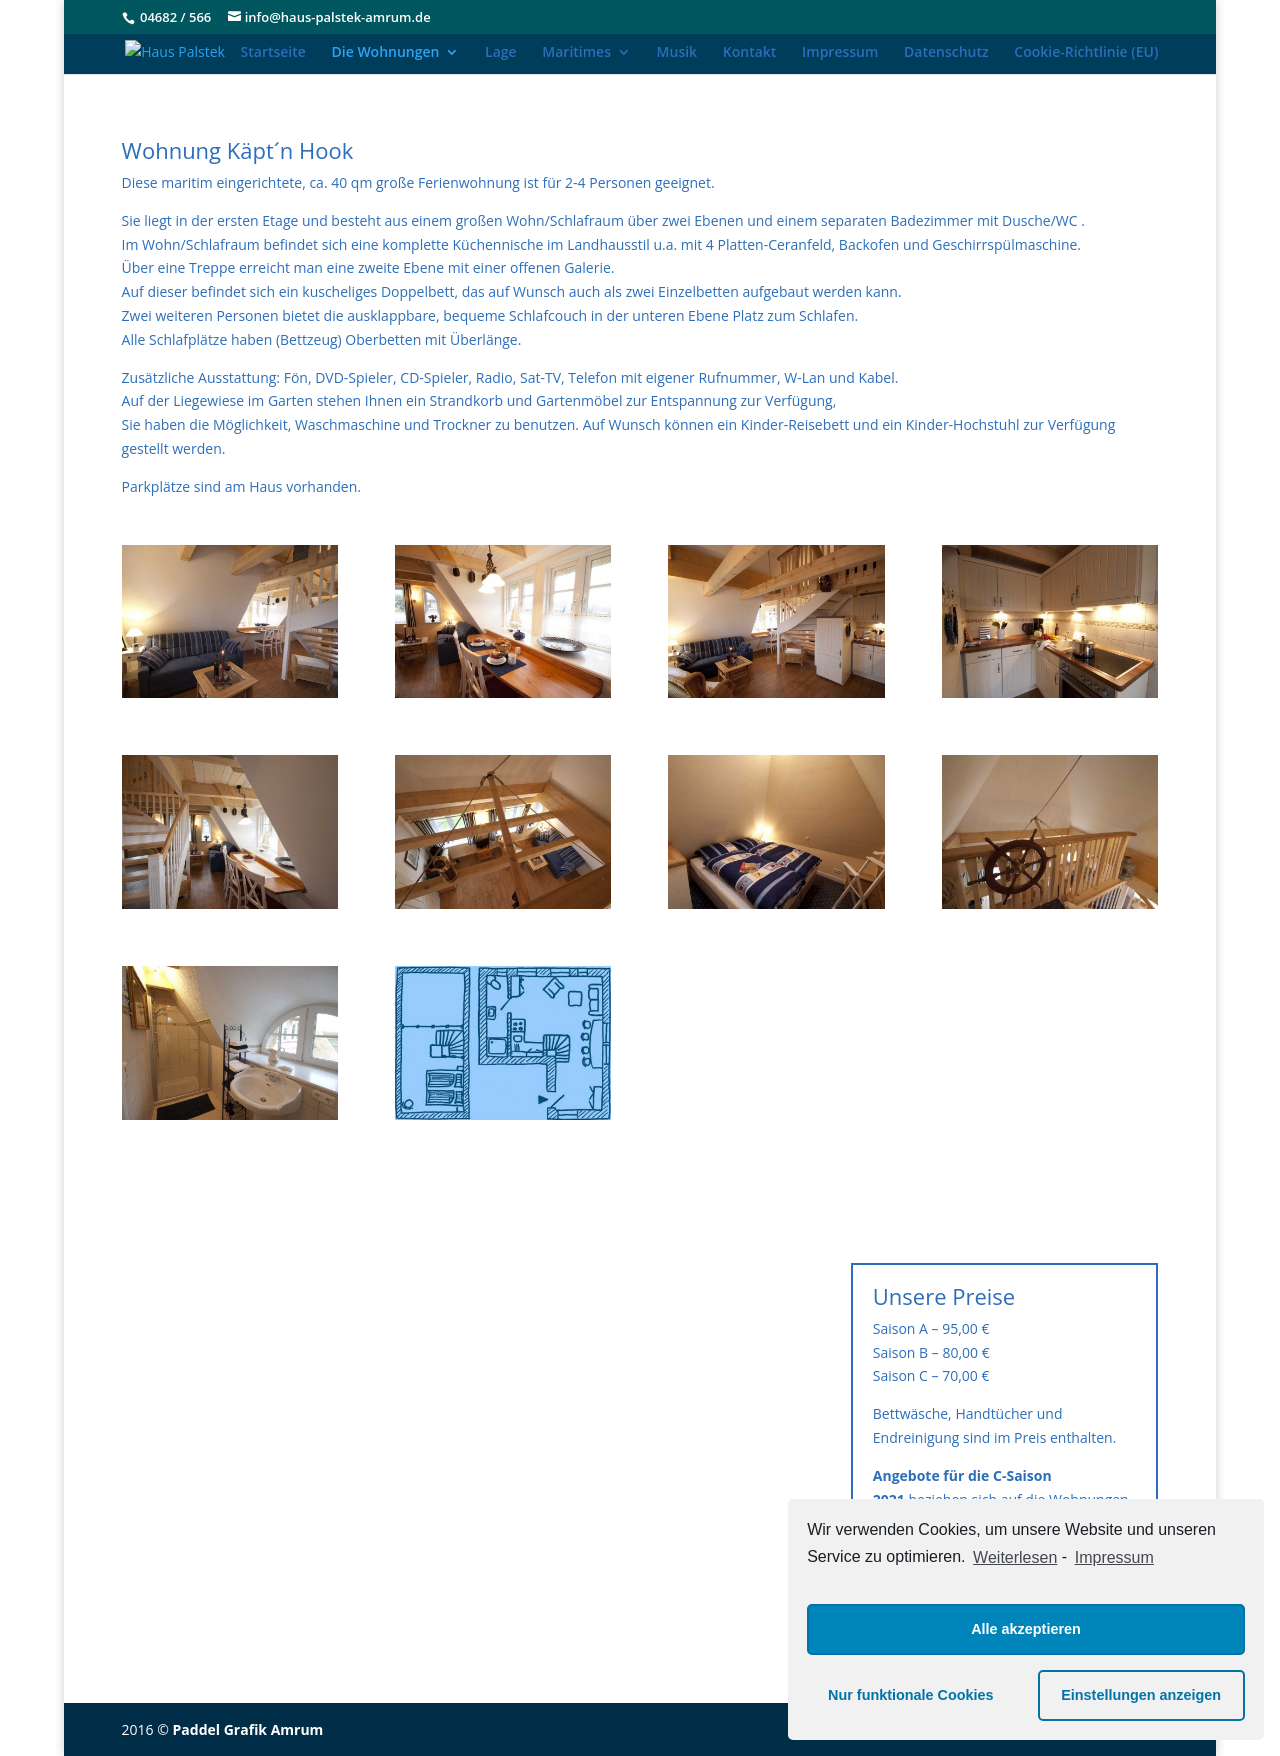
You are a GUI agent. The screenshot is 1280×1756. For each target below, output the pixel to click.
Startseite (273, 53)
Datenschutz (946, 53)
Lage (501, 53)
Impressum (840, 53)
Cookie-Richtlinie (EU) (1086, 53)
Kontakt (750, 53)
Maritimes (576, 53)
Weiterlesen (1015, 1557)
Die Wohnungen (386, 53)
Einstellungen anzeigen (1141, 1695)
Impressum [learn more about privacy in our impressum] (1114, 1557)
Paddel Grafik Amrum (248, 1729)
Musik (677, 53)
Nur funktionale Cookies (911, 1695)
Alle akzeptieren (1026, 1629)
